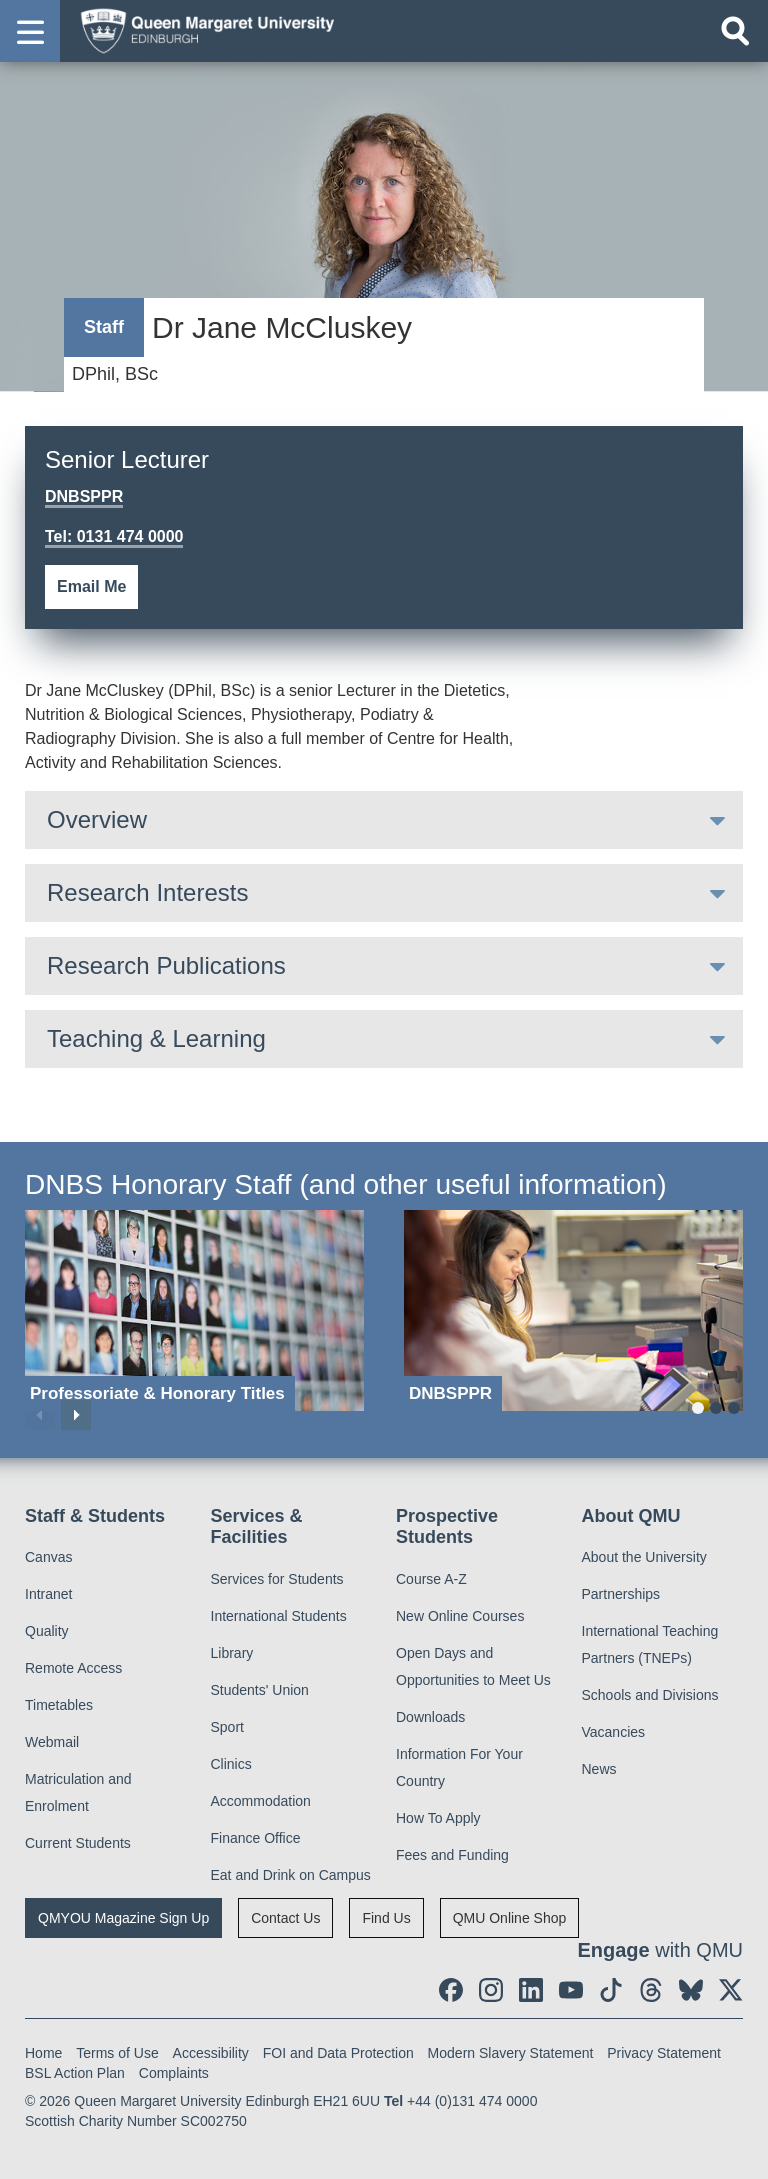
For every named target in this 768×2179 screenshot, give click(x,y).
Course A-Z (431, 1579)
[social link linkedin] (531, 1990)
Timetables (59, 1705)
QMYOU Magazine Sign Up (123, 1918)
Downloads (430, 1717)
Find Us (386, 1918)
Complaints (174, 2073)
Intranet (48, 1594)
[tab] (384, 820)
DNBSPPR (84, 496)
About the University (644, 1557)
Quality (47, 1631)
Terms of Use (117, 2053)
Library (232, 1653)
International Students (279, 1616)
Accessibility (211, 2053)
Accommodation (261, 1801)
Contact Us (285, 1918)
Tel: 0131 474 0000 (114, 536)
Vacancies (614, 1732)
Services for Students (277, 1579)
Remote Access (73, 1668)
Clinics (231, 1764)
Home (43, 2053)
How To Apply (438, 1818)
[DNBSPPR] (573, 1310)
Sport (227, 1727)
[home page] (201, 30)
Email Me (91, 586)
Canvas (48, 1557)
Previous (40, 1415)
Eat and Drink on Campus (291, 1875)
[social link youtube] (571, 1990)
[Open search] (735, 31)
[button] (30, 31)
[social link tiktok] (611, 1990)
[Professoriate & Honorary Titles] (194, 1310)
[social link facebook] (451, 1990)
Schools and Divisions (650, 1695)
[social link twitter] (731, 1990)
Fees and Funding (452, 1855)
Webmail (52, 1742)
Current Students (78, 1843)
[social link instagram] (491, 1990)
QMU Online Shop (510, 1918)
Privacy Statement (664, 2053)
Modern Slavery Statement (511, 2053)
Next (76, 1415)
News (599, 1769)
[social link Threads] (651, 1990)
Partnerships (621, 1594)
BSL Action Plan (75, 2073)
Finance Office (256, 1838)
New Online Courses (460, 1616)
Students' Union (260, 1690)
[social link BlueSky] (691, 1990)
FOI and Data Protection (338, 2053)
